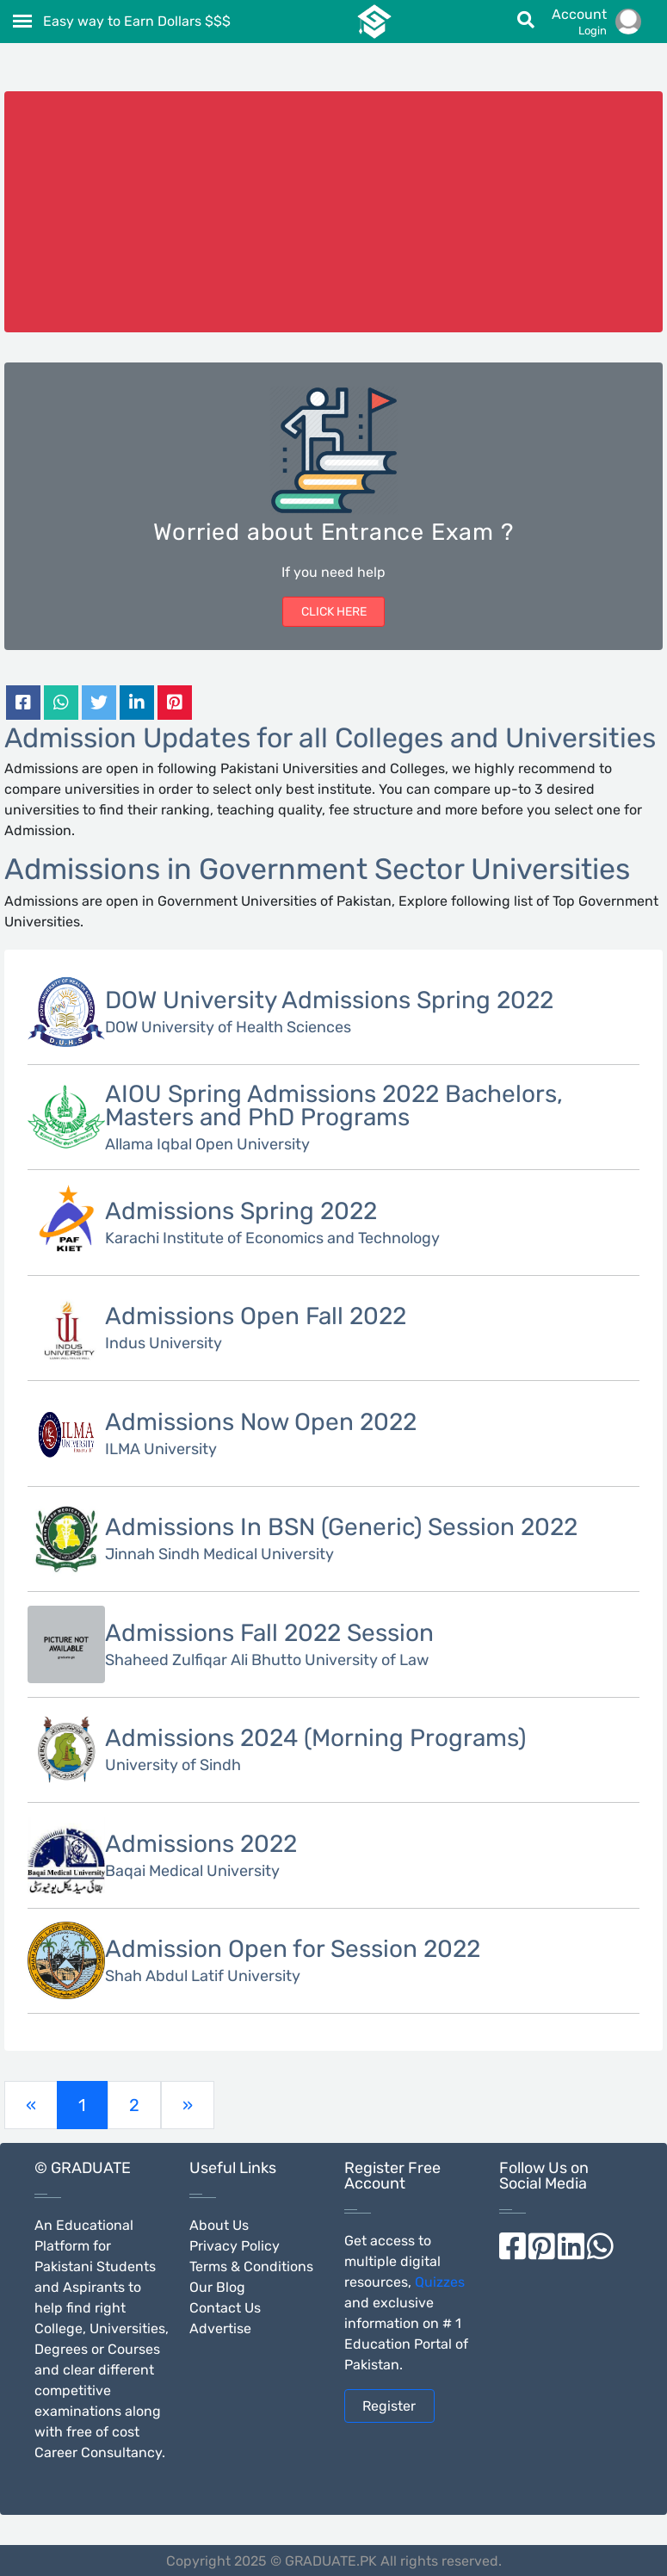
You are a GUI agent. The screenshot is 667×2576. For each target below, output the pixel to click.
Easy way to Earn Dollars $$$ (137, 21)
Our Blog (217, 2287)
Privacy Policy (234, 2246)
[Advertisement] (334, 211)
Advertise (220, 2328)
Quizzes (440, 2282)
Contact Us (225, 2308)
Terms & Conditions (251, 2266)
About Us (219, 2225)
